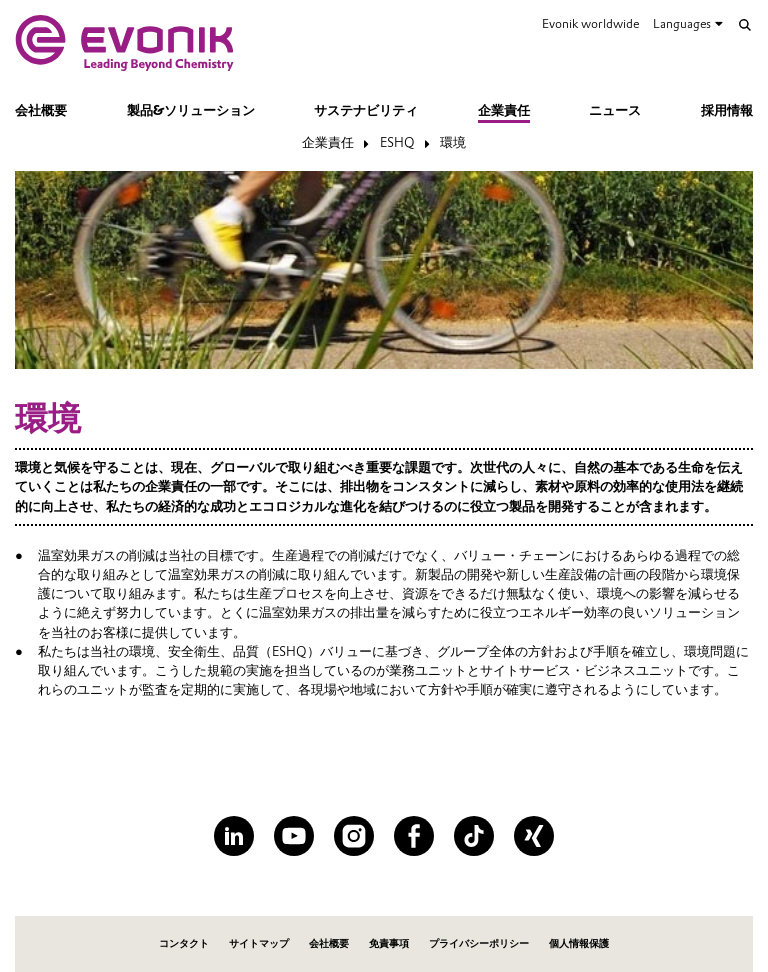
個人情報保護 (579, 943)
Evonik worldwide (590, 23)
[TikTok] (474, 836)
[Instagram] (354, 836)
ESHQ (397, 142)
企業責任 (504, 110)
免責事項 (389, 943)
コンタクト (184, 943)
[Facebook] (414, 836)
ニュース (615, 110)
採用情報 (727, 110)
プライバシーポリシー (479, 943)
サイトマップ (259, 943)
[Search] (745, 25)
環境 (453, 142)
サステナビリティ (366, 110)
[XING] (534, 836)
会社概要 (41, 110)
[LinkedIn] (234, 836)
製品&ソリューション (191, 110)
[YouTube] (294, 836)
